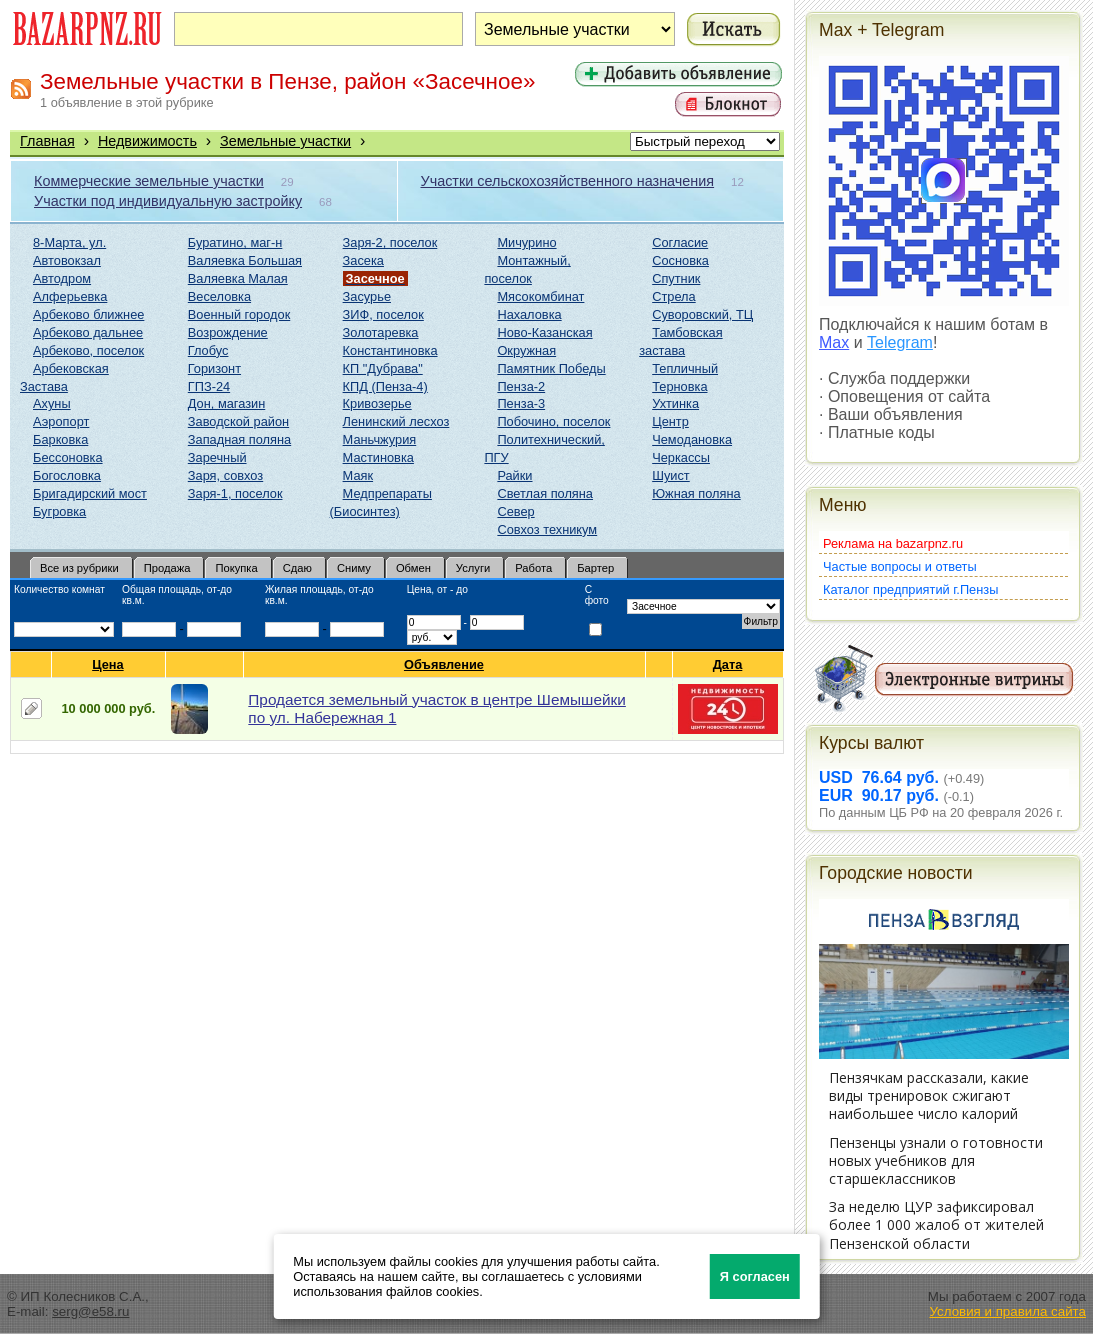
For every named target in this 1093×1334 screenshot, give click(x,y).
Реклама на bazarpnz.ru (893, 543)
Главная (47, 141)
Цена (108, 664)
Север (515, 511)
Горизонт (214, 368)
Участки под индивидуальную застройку (168, 201)
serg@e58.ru (90, 1311)
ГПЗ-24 (209, 386)
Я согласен (755, 1276)
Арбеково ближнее (88, 314)
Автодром (62, 278)
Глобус (208, 350)
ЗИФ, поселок (383, 314)
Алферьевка (70, 296)
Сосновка (680, 260)
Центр (670, 421)
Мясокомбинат (540, 296)
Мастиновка (378, 457)
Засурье (367, 296)
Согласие (680, 242)
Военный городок (239, 314)
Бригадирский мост (90, 493)
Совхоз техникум (547, 529)
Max (834, 342)
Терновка (679, 386)
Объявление (444, 664)
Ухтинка (675, 403)
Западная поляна (239, 439)
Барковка (60, 439)
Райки (514, 475)
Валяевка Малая (238, 278)
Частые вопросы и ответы (900, 566)
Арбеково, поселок (88, 350)
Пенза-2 (521, 386)
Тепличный (685, 368)
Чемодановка (692, 439)
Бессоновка (68, 457)
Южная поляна (696, 493)
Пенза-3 (521, 403)
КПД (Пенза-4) (385, 386)
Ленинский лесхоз (396, 421)
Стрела (674, 296)
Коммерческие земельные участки (149, 181)
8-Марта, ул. (69, 242)
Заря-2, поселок (390, 242)
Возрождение (228, 332)
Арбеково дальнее (88, 332)
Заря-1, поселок (235, 493)
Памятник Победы (551, 368)
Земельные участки (285, 141)
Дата (728, 664)
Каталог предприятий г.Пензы (910, 589)
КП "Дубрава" (383, 368)
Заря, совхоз (225, 475)
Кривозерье (377, 403)
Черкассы (681, 457)
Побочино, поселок (553, 421)
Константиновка (390, 350)
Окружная (526, 350)
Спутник (676, 278)
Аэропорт (61, 421)
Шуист (671, 475)
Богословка (67, 475)
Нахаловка (529, 314)
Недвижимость (147, 141)
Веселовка (219, 296)
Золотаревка (381, 332)
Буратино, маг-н (235, 242)
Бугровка (59, 511)
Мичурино (526, 242)
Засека (363, 260)
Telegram (900, 342)
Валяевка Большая (245, 260)
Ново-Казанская (544, 332)
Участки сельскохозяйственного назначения (568, 181)
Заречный (217, 457)
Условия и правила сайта (1007, 1311)
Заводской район (238, 421)
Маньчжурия (380, 439)
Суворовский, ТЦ (702, 314)
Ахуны (52, 403)
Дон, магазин (226, 403)
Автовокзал (67, 260)
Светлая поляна (545, 493)
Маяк (358, 475)
